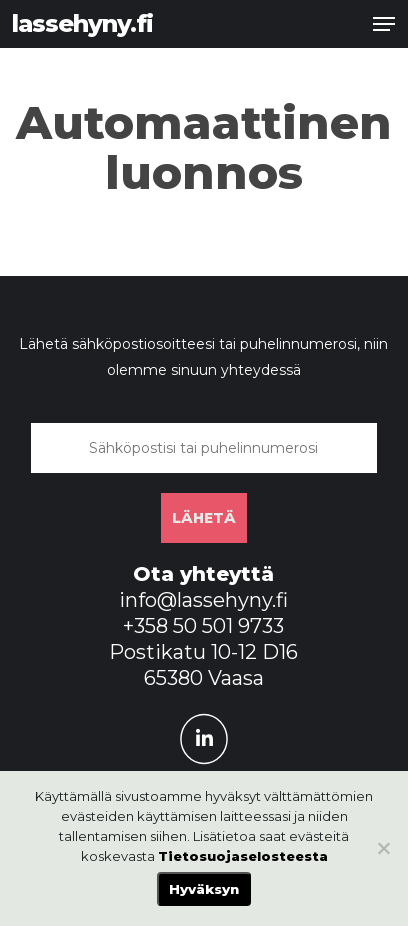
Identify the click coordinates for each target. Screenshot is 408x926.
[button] (384, 24)
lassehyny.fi (82, 24)
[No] (383, 848)
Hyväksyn (204, 889)
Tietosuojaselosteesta (243, 856)
